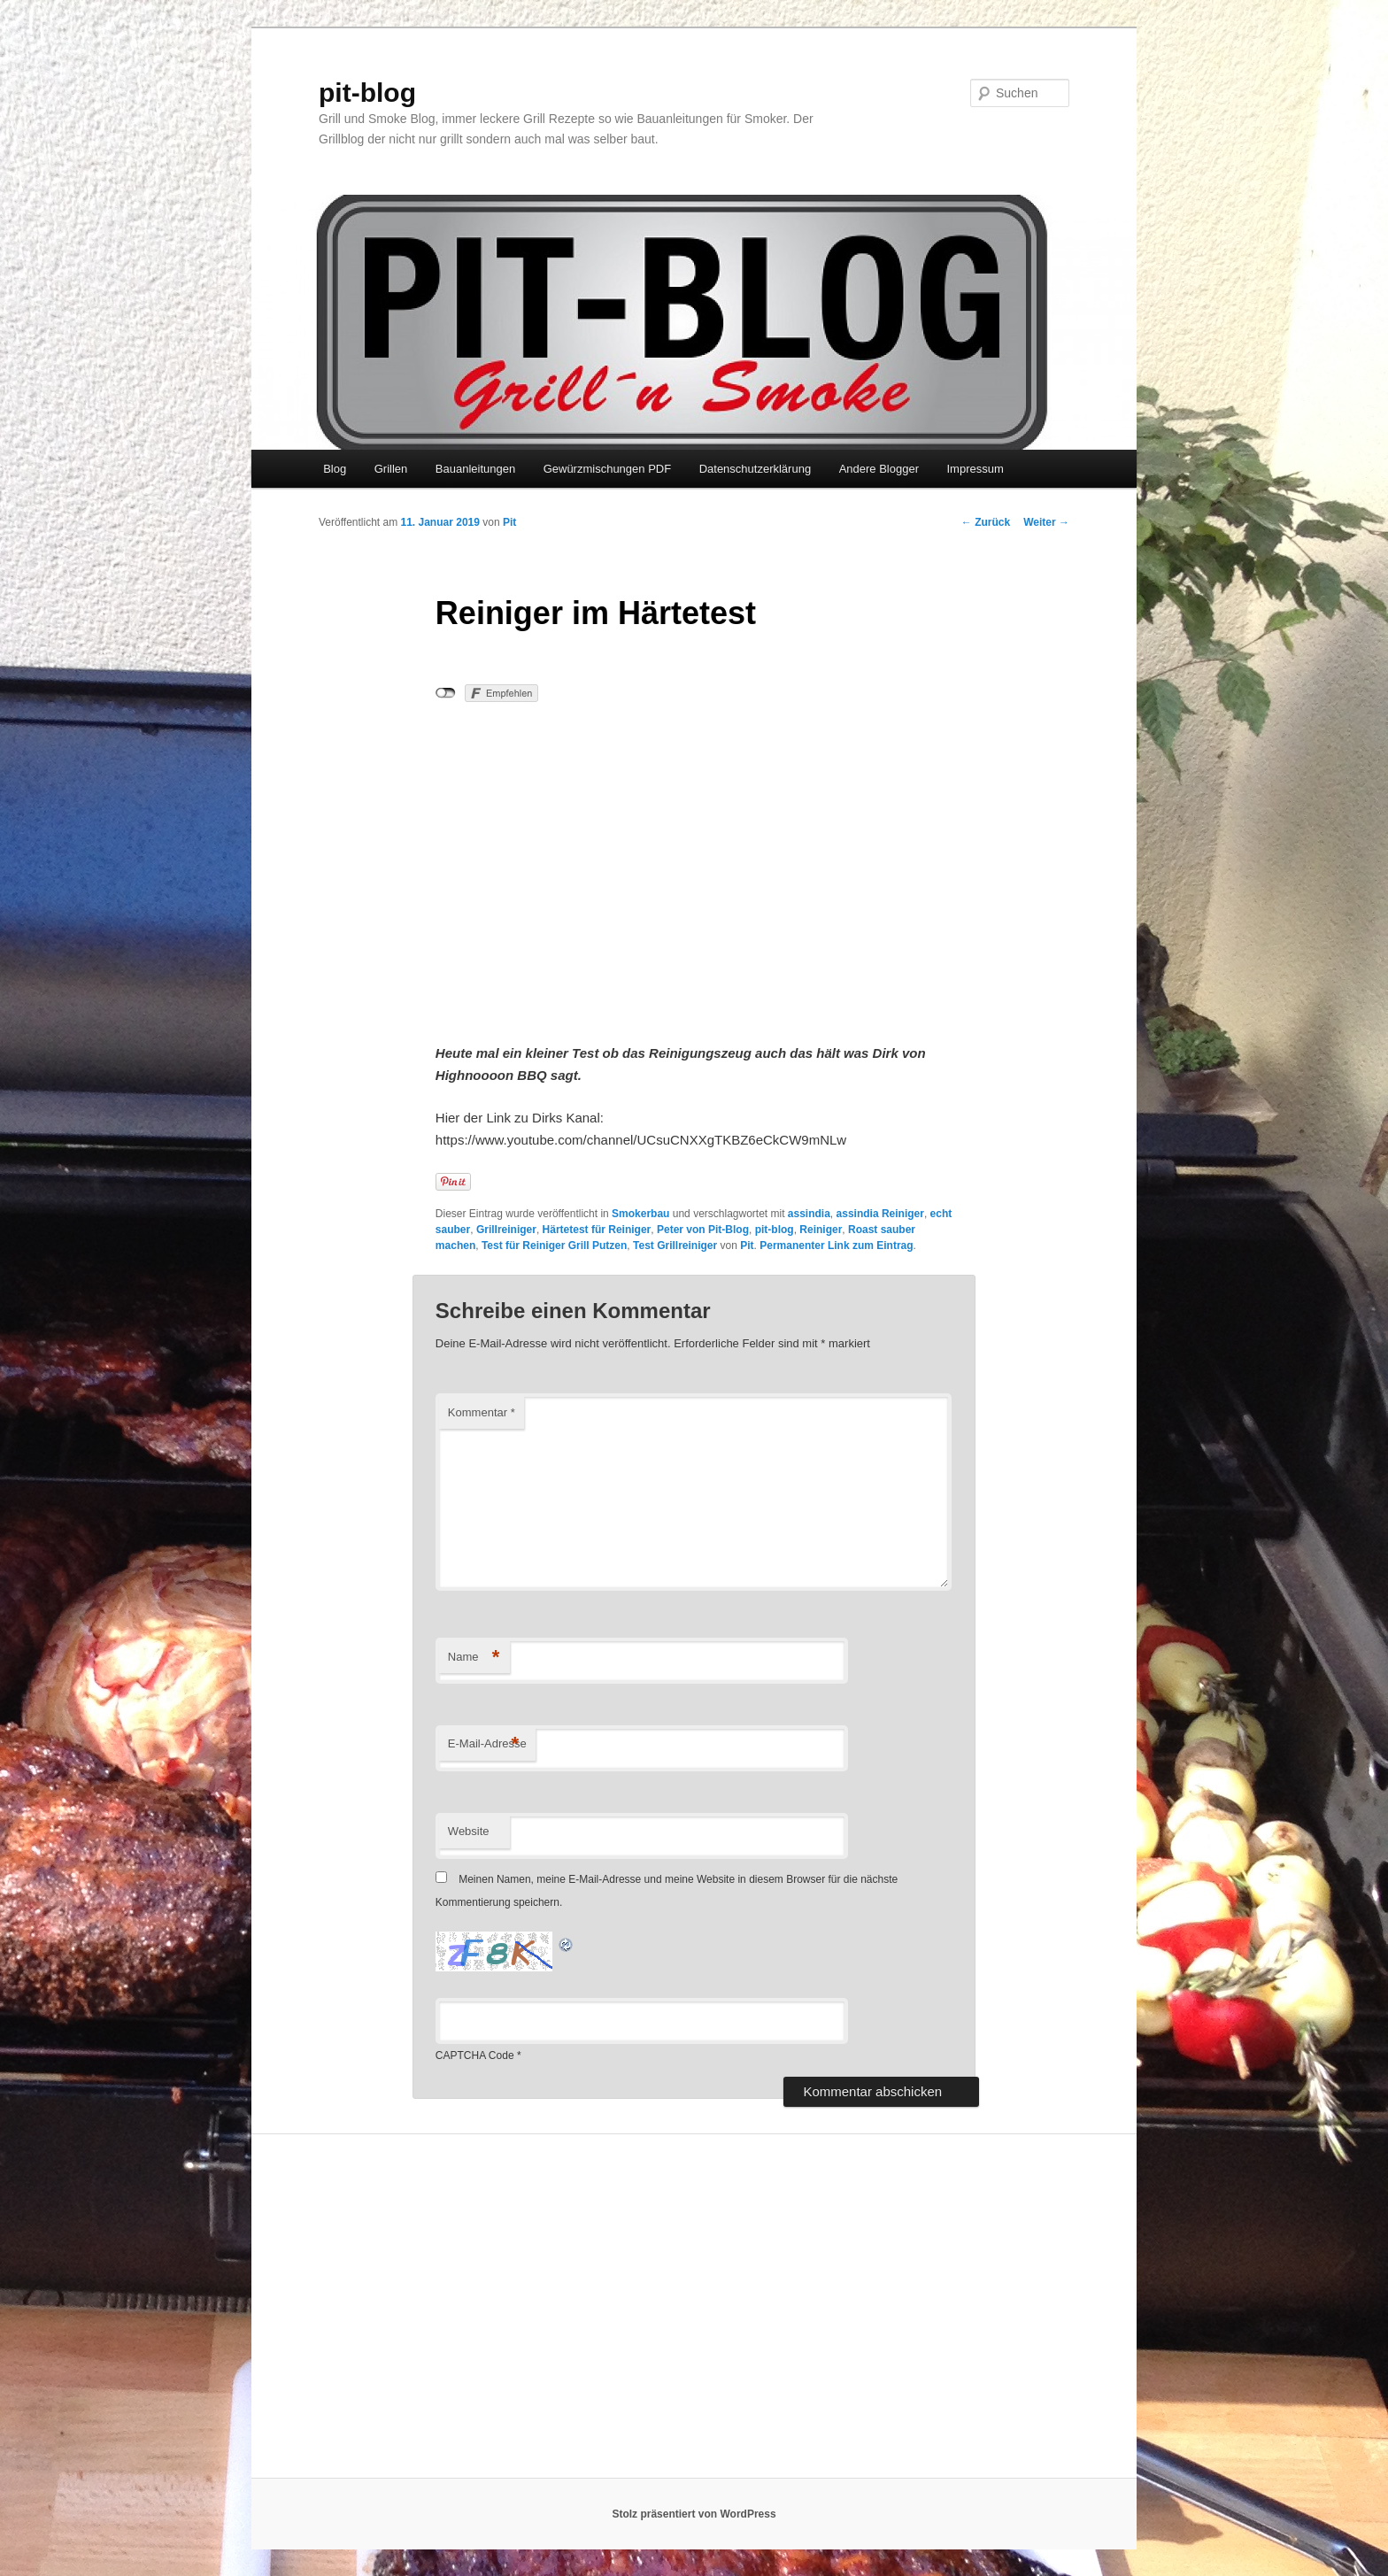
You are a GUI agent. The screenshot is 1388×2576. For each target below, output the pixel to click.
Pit (509, 522)
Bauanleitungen (475, 468)
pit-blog (367, 92)
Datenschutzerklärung (755, 468)
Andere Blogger (879, 468)
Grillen (391, 468)
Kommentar (481, 1412)
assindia (809, 1213)
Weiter (1046, 522)
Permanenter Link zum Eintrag (836, 1245)
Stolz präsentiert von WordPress (693, 2514)
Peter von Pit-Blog (703, 1229)
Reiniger (820, 1229)
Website (469, 1831)
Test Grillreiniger (675, 1245)
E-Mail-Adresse (487, 1744)
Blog (334, 468)
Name (474, 1657)
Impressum (974, 468)
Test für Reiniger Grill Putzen (554, 1245)
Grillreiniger (506, 1229)
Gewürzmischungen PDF (608, 468)
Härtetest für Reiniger (597, 1229)
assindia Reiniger (880, 1213)
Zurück (985, 522)
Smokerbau (640, 1213)
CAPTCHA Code (475, 2055)
